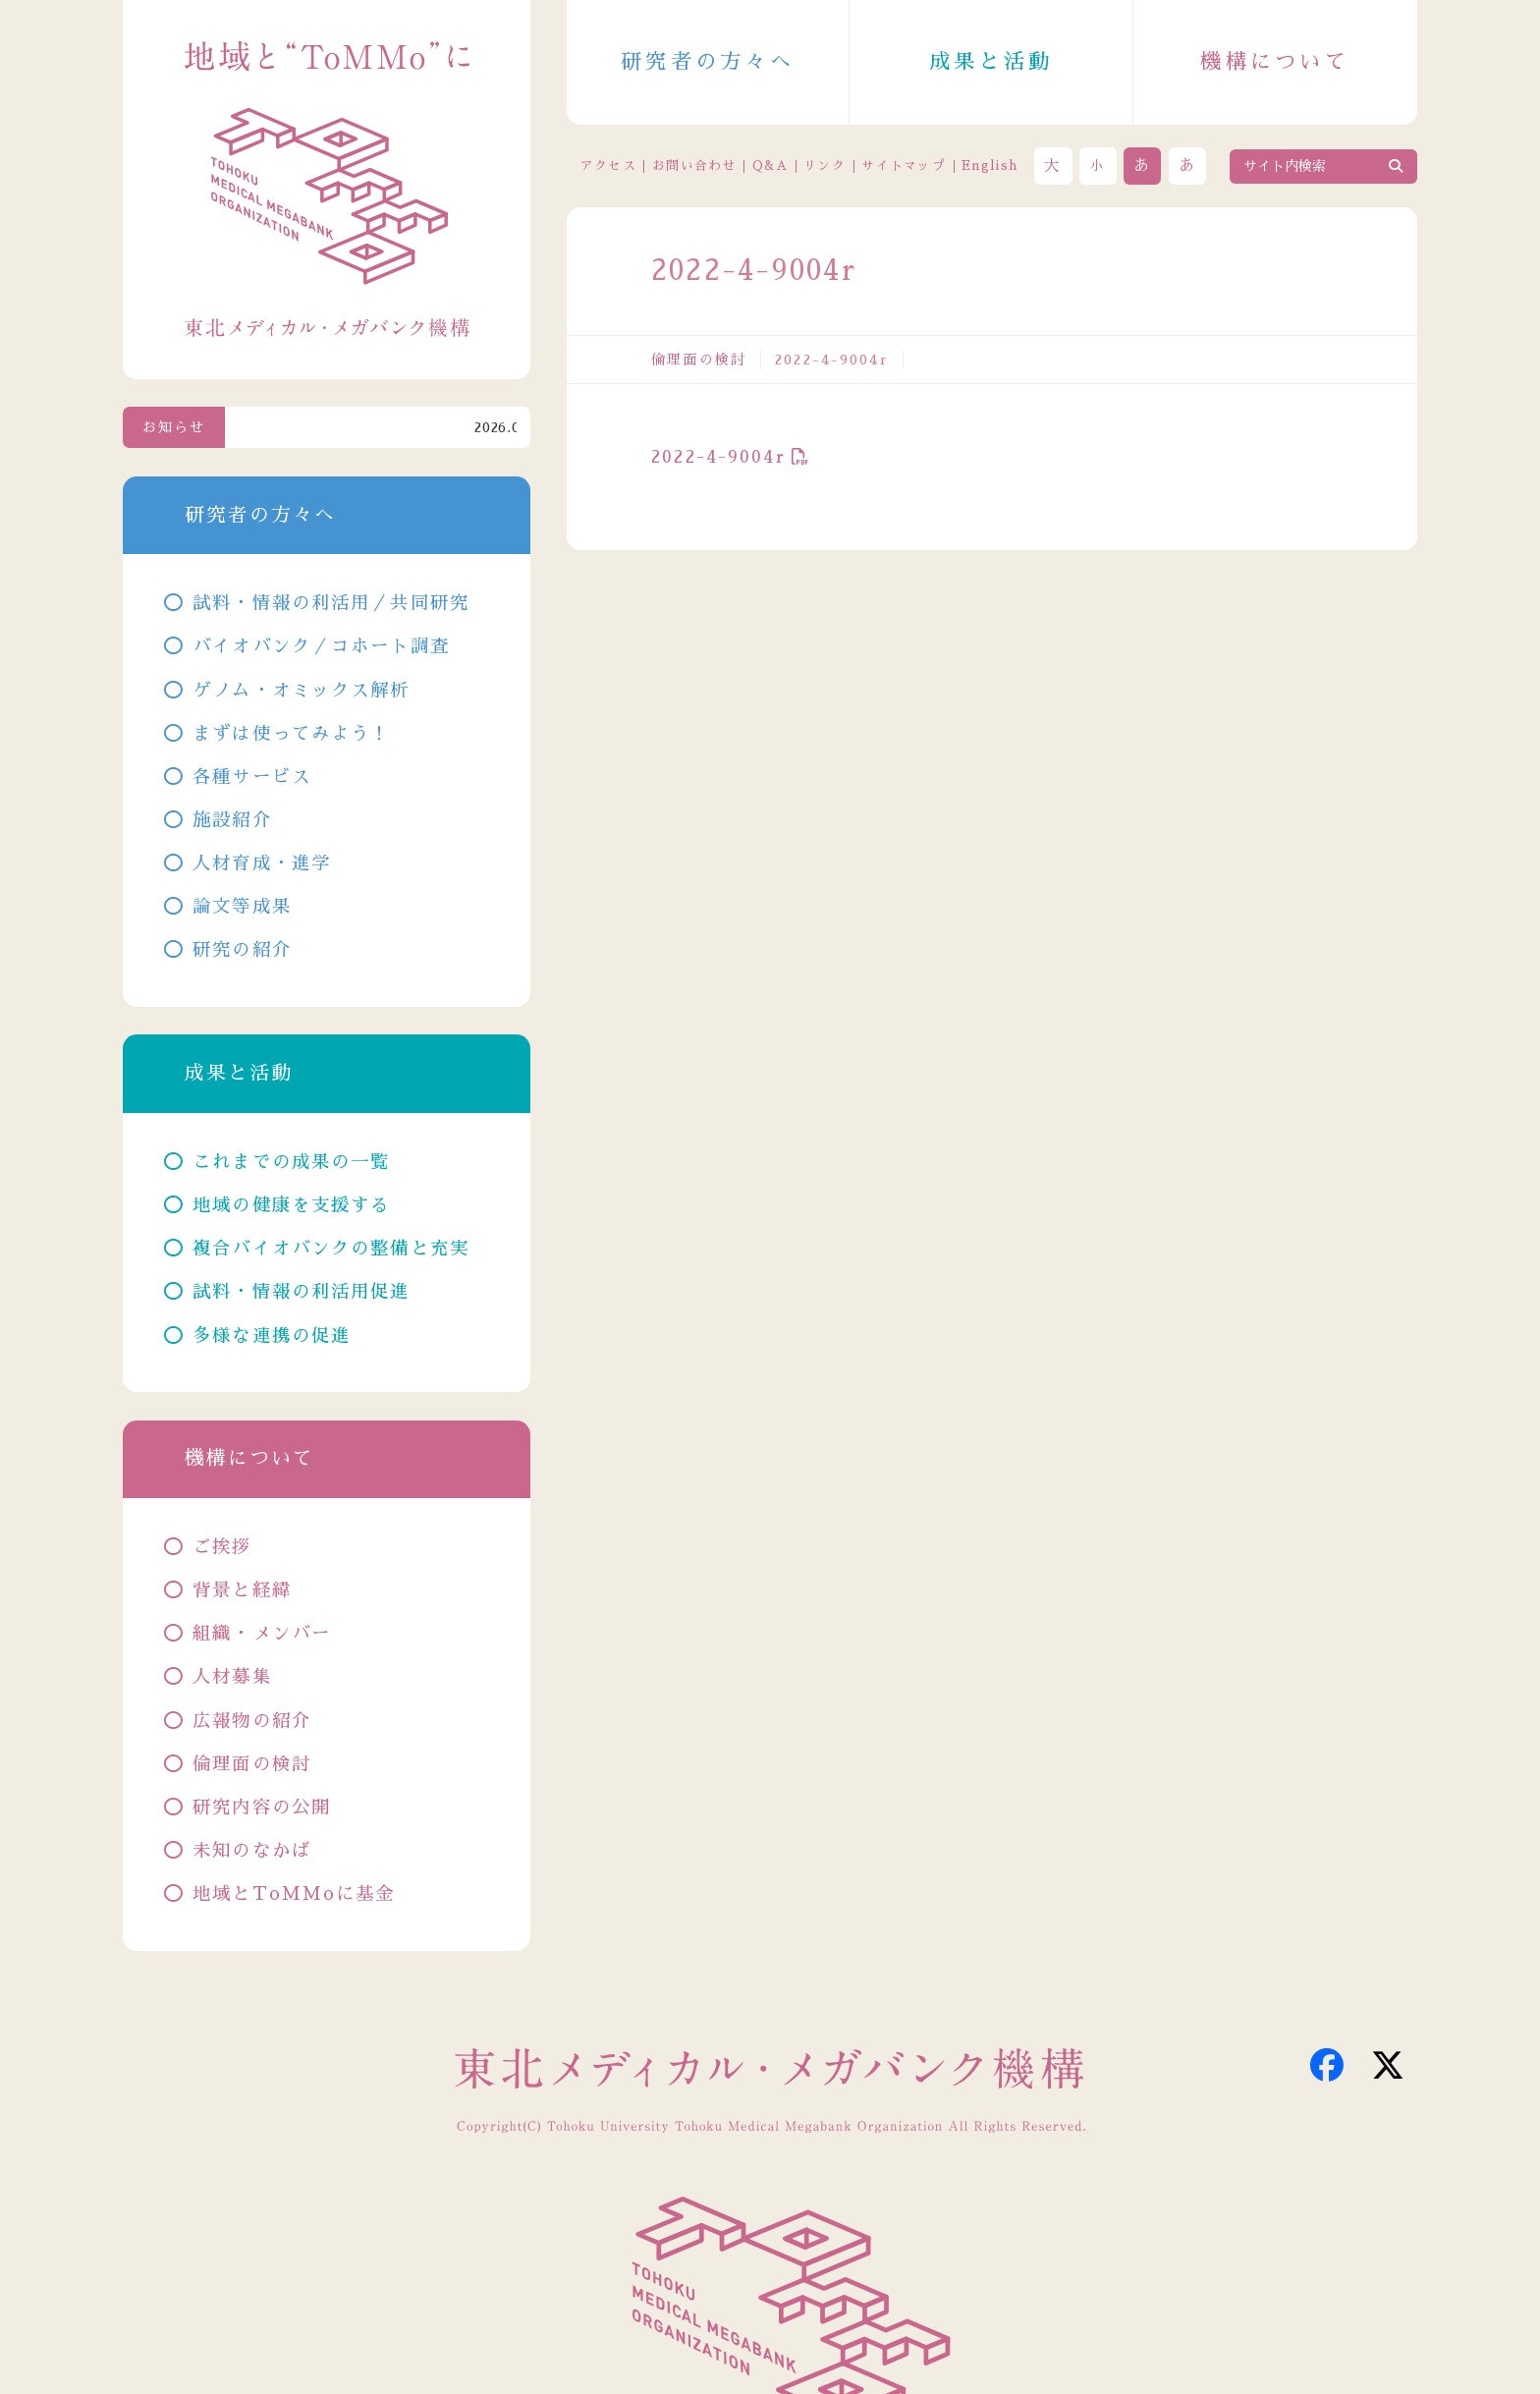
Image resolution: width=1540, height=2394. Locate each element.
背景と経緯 (242, 1590)
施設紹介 (232, 820)
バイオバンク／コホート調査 (321, 646)
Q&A (770, 165)
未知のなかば (251, 1851)
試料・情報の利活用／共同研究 (330, 603)
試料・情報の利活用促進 (301, 1292)
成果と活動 (991, 62)
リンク (824, 165)
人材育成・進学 (261, 863)
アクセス (608, 165)
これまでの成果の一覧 (291, 1162)
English (990, 165)
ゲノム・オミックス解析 (301, 690)
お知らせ (174, 427)
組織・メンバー (261, 1633)
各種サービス (251, 777)
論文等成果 (242, 907)
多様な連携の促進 (271, 1336)
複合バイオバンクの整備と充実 (330, 1248)
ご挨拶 (221, 1547)
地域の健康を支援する (291, 1205)
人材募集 (232, 1677)
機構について (1274, 62)
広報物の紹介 (251, 1721)
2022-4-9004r (718, 457)
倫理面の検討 (698, 359)
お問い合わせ (694, 165)
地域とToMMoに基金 (293, 1894)
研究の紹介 (242, 950)
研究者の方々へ (708, 62)
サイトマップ (903, 165)
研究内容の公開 (261, 1807)
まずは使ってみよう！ (291, 734)
